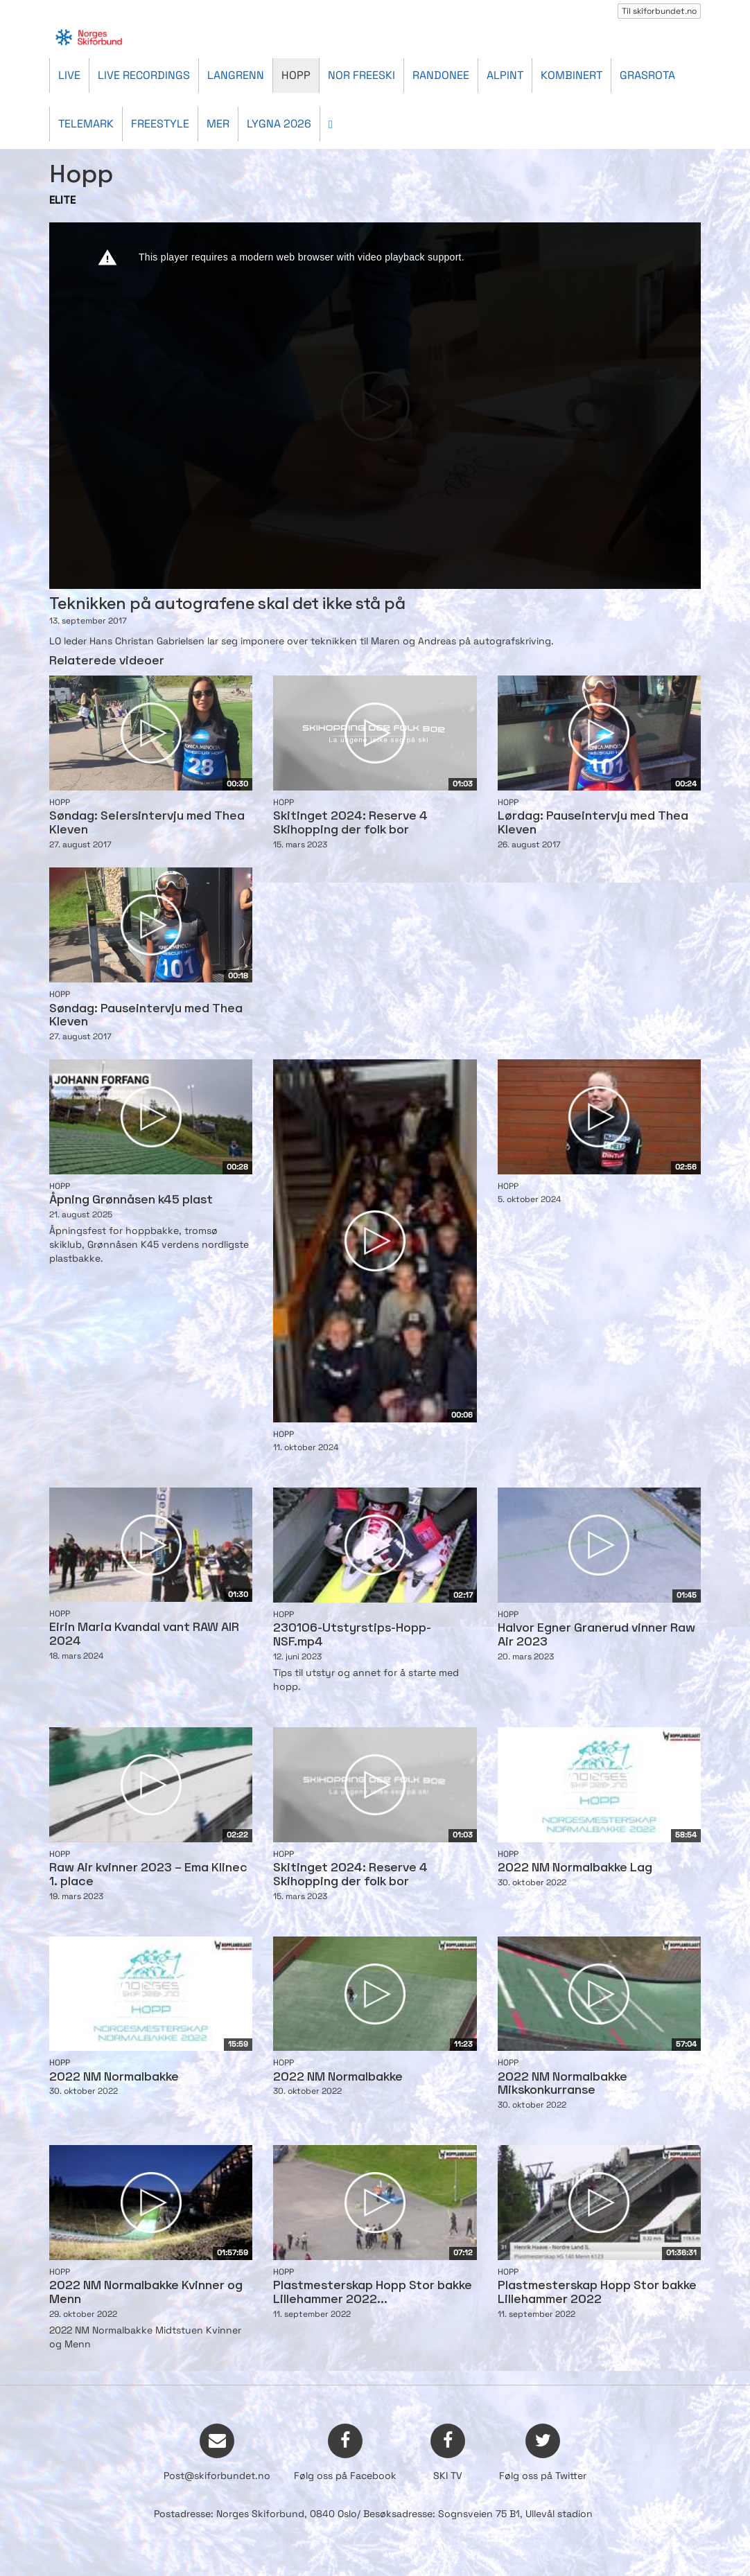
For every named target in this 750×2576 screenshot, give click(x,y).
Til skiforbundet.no (659, 11)
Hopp (296, 75)
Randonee (440, 75)
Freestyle (160, 123)
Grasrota (647, 75)
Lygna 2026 (279, 123)
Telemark (86, 123)
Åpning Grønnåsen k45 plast (131, 1200)
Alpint (505, 75)
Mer (218, 123)
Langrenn (235, 75)
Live (69, 75)
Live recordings (144, 75)
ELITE (62, 201)
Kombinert (571, 75)
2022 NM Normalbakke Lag (575, 1868)
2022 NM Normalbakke (114, 2077)
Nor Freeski (361, 75)
